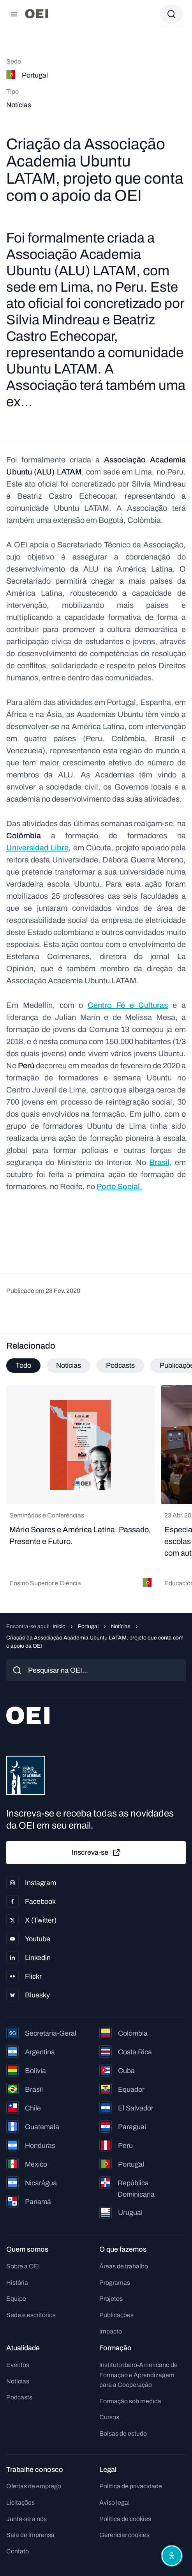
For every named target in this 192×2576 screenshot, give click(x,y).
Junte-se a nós (26, 2519)
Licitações (20, 2502)
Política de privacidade (130, 2486)
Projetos (111, 2298)
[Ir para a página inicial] (36, 14)
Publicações (116, 2315)
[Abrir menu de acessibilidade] (172, 2556)
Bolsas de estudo (123, 2433)
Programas (114, 2282)
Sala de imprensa (30, 2535)
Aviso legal (114, 2502)
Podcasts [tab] (120, 1365)
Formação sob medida (130, 2401)
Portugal (88, 1626)
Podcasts (19, 2397)
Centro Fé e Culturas (128, 1005)
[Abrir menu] (14, 14)
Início (59, 1626)
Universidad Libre (37, 847)
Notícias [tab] (68, 1365)
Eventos (17, 2365)
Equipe (16, 2298)
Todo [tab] (23, 1365)
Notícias (120, 1626)
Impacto (110, 2331)
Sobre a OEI (23, 2266)
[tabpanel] (96, 1489)
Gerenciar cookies (124, 2535)
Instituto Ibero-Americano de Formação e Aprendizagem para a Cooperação (138, 2375)
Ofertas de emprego (33, 2486)
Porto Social (118, 1186)
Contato (17, 2551)
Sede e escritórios (31, 2315)
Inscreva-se (96, 1852)
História (17, 2282)
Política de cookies (125, 2519)
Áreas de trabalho (123, 2266)
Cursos (109, 2417)
